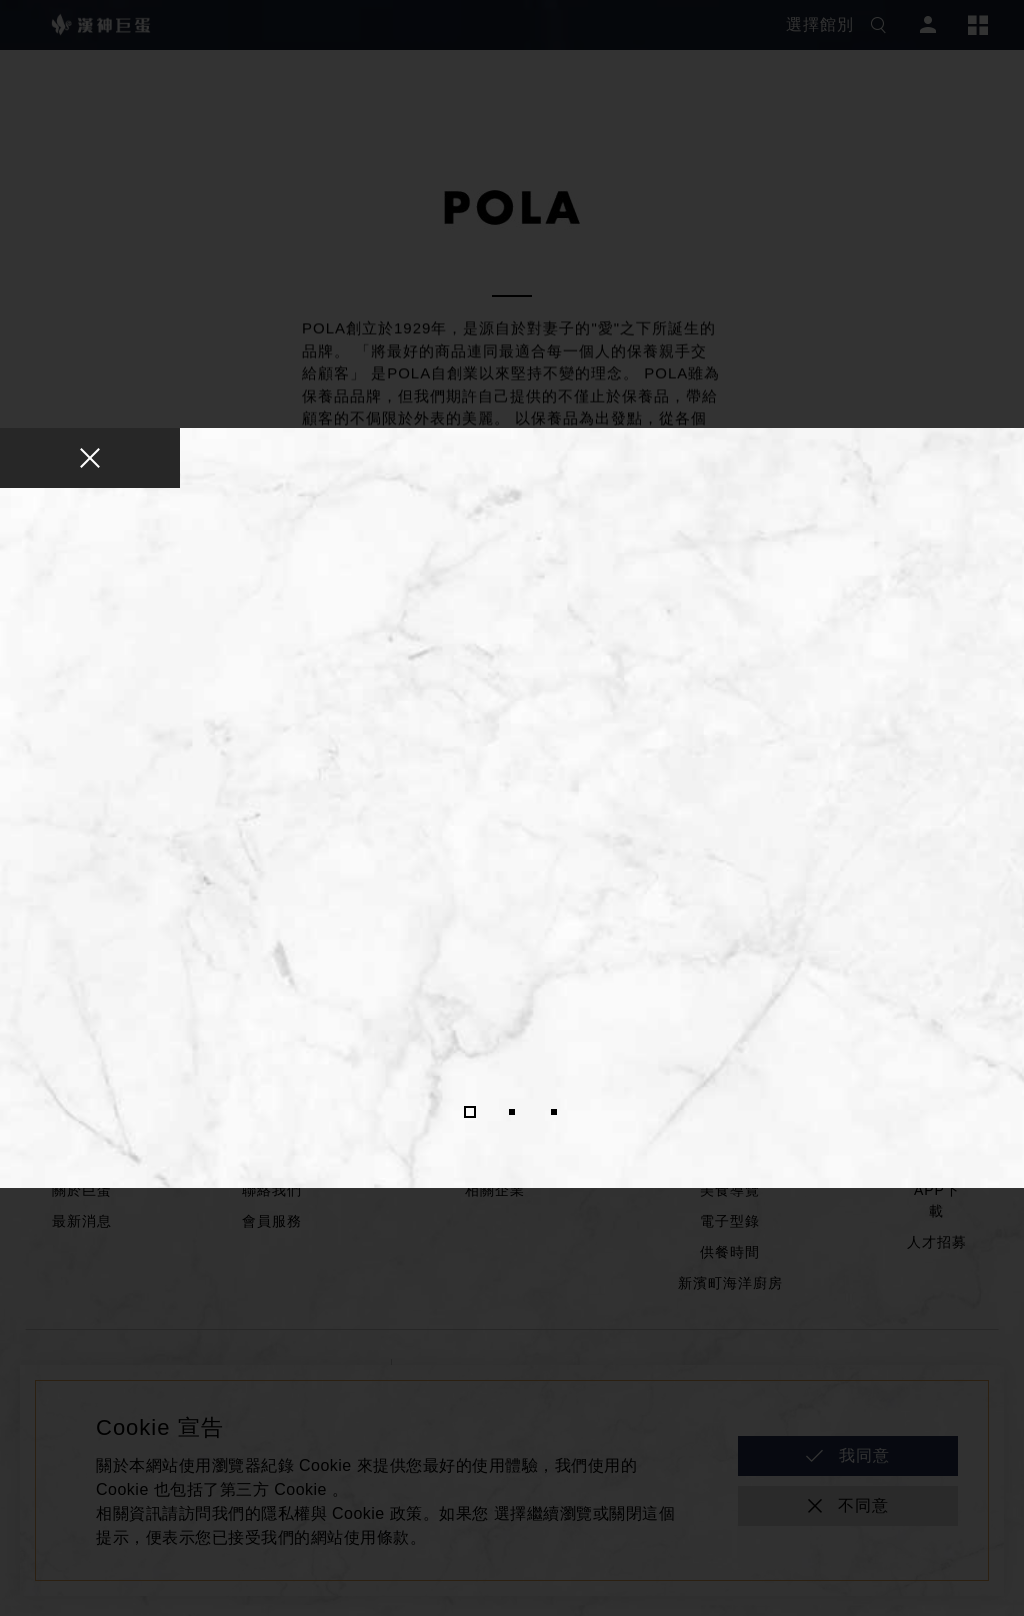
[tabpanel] (512, 804)
